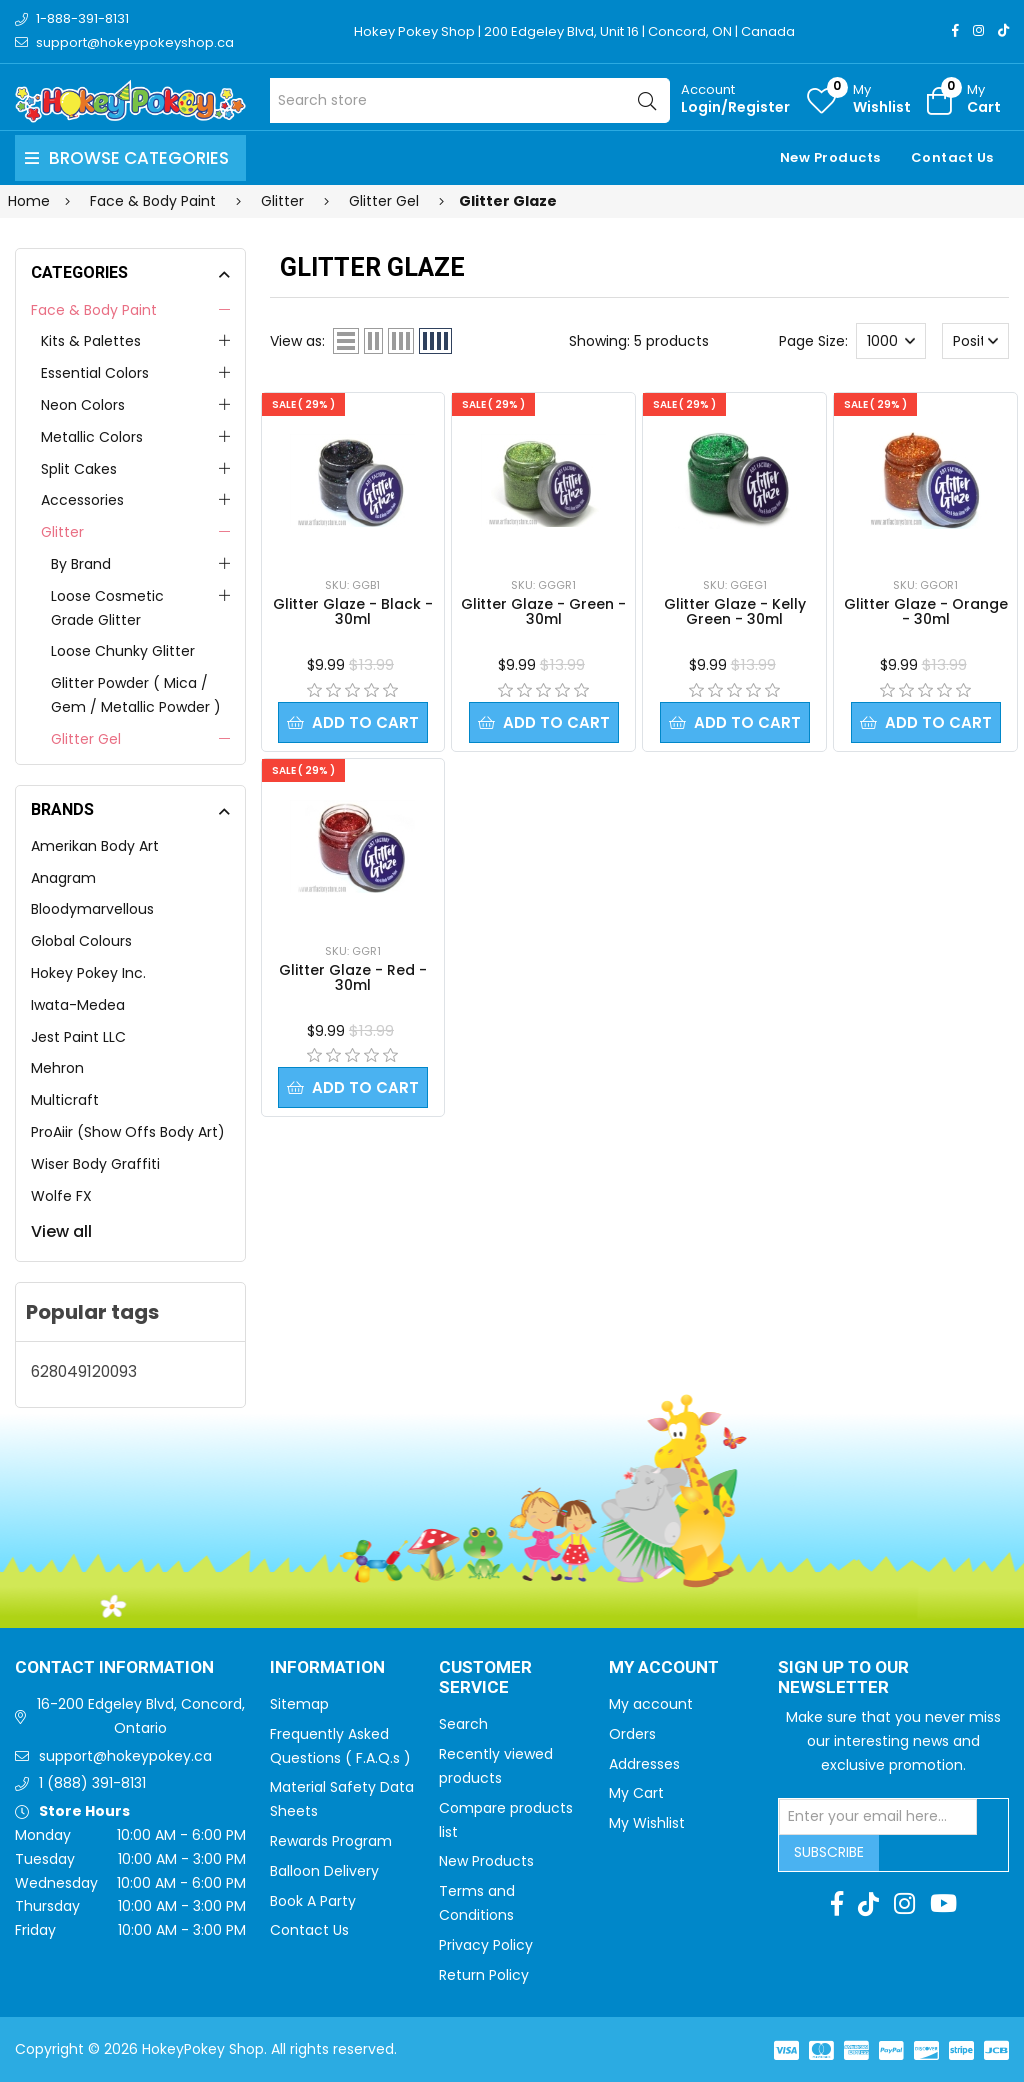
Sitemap (299, 1704)
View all (61, 1231)
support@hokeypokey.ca (125, 1756)
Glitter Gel (86, 739)
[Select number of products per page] (891, 341)
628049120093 (84, 1371)
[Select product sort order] (976, 341)
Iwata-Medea (78, 1005)
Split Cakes (79, 469)
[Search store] (470, 100)
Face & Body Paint (94, 310)
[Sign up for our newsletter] (878, 1817)
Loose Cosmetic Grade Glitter (107, 608)
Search (463, 1724)
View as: (297, 341)
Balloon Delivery (324, 1871)
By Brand (81, 564)
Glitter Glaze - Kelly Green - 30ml (735, 611)
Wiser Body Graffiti (95, 1164)
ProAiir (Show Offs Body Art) (128, 1132)
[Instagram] (978, 30)
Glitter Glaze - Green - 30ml (543, 611)
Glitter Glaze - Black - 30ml (353, 611)
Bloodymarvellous (92, 909)
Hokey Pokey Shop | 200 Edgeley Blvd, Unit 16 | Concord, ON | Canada (574, 31)
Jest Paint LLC (78, 1037)
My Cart (636, 1793)
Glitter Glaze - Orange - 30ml (926, 611)
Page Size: (813, 341)
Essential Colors (95, 373)
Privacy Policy (486, 1945)
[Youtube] (943, 1904)
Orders (632, 1734)
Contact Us (952, 157)
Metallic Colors (92, 437)
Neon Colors (83, 405)
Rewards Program (331, 1841)
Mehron (57, 1068)
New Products (830, 157)
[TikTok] (1003, 30)
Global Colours (81, 941)
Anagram (63, 878)
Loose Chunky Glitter (123, 651)
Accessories (82, 500)
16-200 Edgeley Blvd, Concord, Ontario (141, 1716)
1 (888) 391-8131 (92, 1783)
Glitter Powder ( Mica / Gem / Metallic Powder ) (136, 695)
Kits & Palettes (91, 341)
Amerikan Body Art (95, 846)
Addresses (644, 1764)
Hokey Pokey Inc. (88, 973)
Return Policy (484, 1975)
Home (29, 201)
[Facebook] (955, 30)
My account (651, 1704)
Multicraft (65, 1100)
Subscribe (829, 1852)
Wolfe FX (61, 1196)
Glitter (62, 532)
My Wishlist (647, 1823)
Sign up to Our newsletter (843, 1678)
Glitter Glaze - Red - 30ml (353, 977)
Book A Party (313, 1901)
